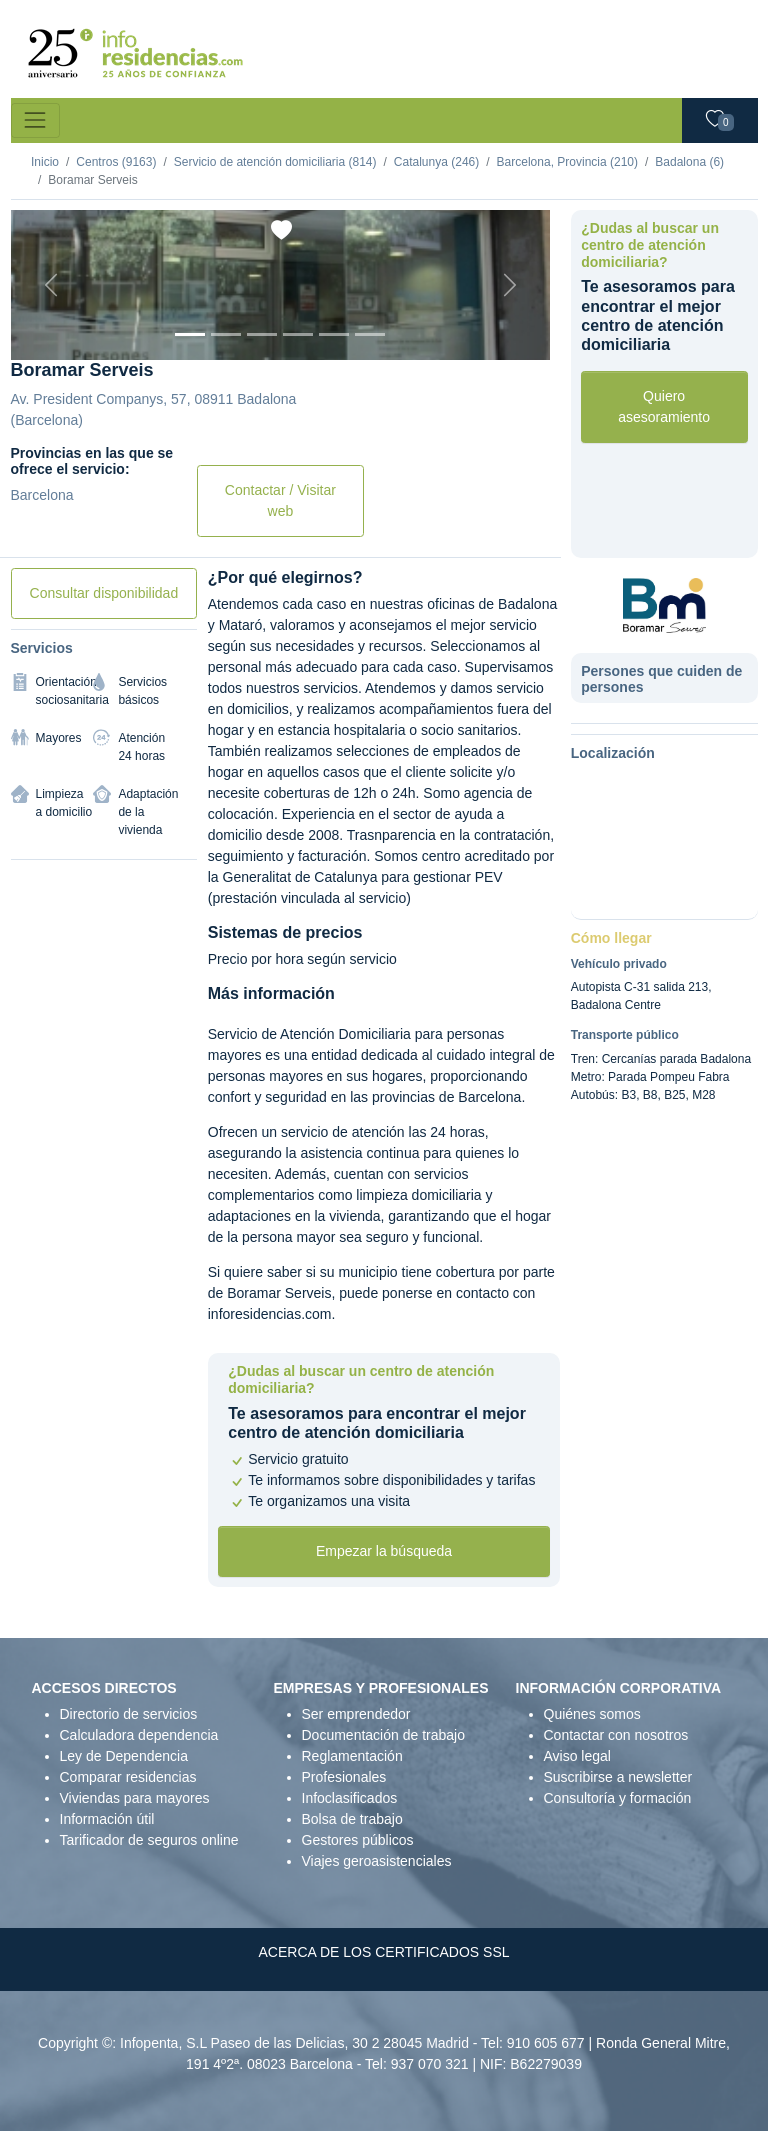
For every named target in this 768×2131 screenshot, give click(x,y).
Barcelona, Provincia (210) (567, 162)
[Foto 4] (298, 334)
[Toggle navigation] (35, 120)
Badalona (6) (689, 162)
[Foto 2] (226, 334)
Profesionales (344, 1777)
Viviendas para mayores (135, 1798)
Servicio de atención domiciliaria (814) (275, 162)
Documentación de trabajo (383, 1735)
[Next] (509, 285)
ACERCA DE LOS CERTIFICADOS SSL (383, 1952)
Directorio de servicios (129, 1714)
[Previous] (51, 285)
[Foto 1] (190, 334)
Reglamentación (352, 1756)
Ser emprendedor (356, 1714)
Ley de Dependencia (124, 1756)
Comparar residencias (128, 1777)
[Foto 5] (334, 334)
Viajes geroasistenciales (377, 1861)
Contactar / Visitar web (280, 500)
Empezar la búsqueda (384, 1551)
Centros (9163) (116, 162)
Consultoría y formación (618, 1798)
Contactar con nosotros (616, 1735)
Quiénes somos (592, 1714)
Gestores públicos (358, 1840)
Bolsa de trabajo (352, 1819)
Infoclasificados (350, 1798)
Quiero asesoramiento (664, 406)
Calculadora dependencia (139, 1735)
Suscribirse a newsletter (618, 1777)
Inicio (45, 162)
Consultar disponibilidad (104, 593)
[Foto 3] (262, 334)
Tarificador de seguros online (149, 1840)
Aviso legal (577, 1756)
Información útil (107, 1819)
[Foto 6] (370, 334)
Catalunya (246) (436, 162)
